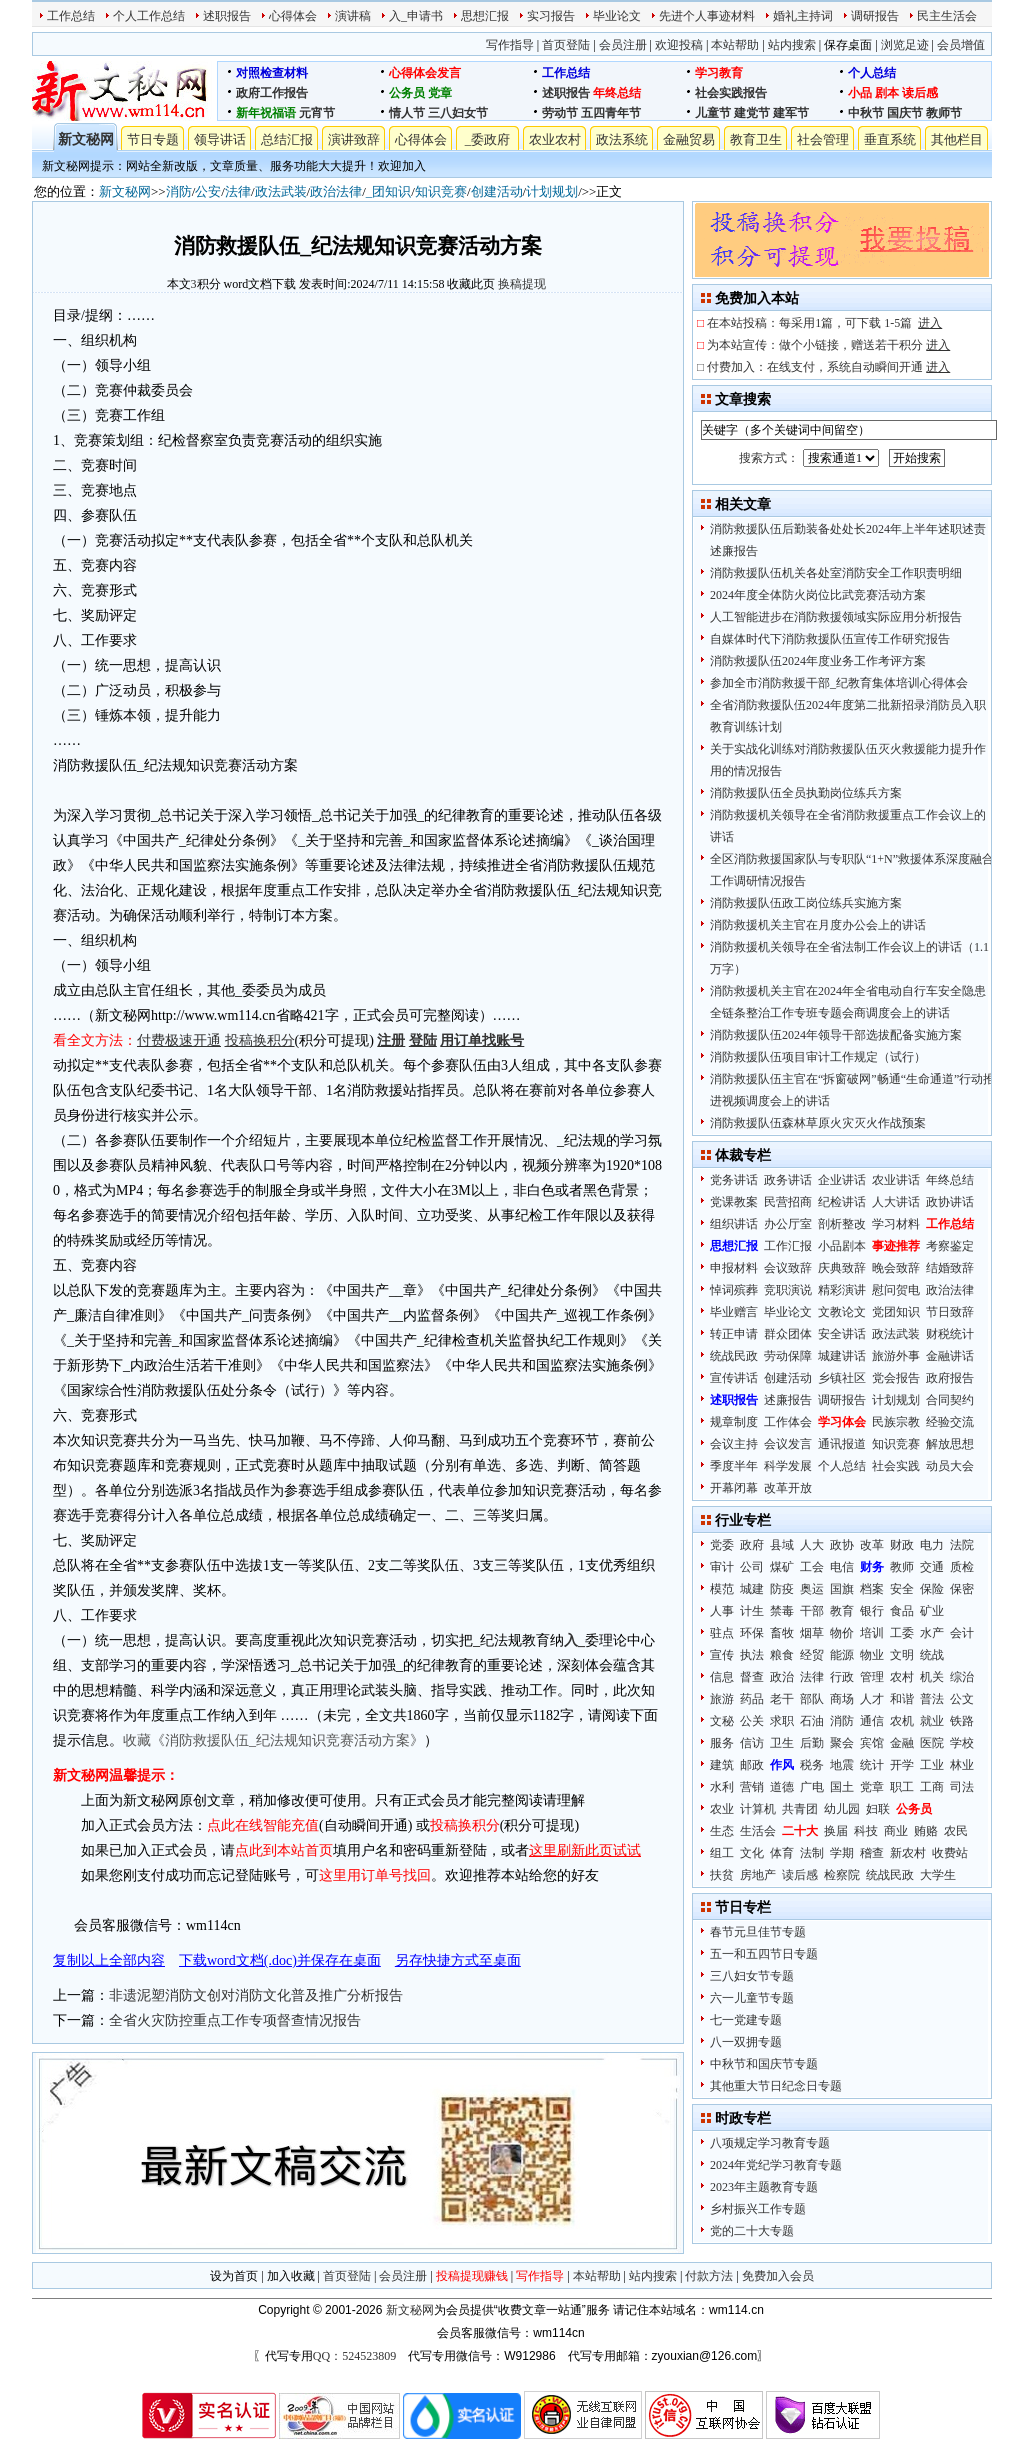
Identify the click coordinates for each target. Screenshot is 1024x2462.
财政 (902, 1545)
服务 (722, 1743)
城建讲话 (842, 1356)
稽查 (872, 1853)
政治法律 (336, 191)
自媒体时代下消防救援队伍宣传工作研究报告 (830, 639)
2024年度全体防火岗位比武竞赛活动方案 (818, 595)
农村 (902, 1677)
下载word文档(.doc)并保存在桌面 (280, 1960)
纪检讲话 (842, 1202)
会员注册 (623, 45)
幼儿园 (842, 1809)
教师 (902, 1567)
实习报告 (551, 16)
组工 (722, 1853)
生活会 (758, 1831)
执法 (752, 1655)
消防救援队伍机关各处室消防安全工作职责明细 (836, 573)
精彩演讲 (842, 1290)
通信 (872, 1721)
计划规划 (552, 191)
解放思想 (950, 1444)
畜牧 (782, 1633)
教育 (842, 1611)
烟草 (812, 1633)
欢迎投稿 (679, 45)
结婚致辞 (950, 1268)
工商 (932, 1787)
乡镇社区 (842, 1378)
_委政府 (488, 139)
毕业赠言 (734, 1312)
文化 (752, 1853)
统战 (932, 1655)
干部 (812, 1611)
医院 (932, 1743)
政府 (752, 1545)
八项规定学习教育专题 (770, 2143)
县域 (782, 1545)
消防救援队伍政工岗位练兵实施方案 (806, 903)
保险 (932, 1589)
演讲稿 (353, 16)
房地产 (758, 1875)
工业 (932, 1765)
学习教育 (719, 73)
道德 (782, 1787)
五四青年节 (611, 113)
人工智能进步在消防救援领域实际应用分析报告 (836, 617)
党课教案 (734, 1202)
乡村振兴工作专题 (758, 2209)
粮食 (782, 1655)
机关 (932, 1677)
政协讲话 (950, 1202)
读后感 (920, 93)
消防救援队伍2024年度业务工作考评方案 (818, 661)
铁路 (962, 1721)
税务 (812, 1765)
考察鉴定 (950, 1246)
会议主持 (734, 1444)
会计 (962, 1633)
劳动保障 (788, 1356)
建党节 (752, 113)
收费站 (950, 1853)
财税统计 (950, 1334)
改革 (872, 1545)
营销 (752, 1787)
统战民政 (734, 1356)
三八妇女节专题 (752, 1976)
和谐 (902, 1699)
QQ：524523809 (354, 2356)
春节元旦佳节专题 (758, 1932)
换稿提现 (522, 284)
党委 (722, 1545)
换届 (836, 1831)
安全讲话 (842, 1334)
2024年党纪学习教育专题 (776, 2165)
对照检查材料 (272, 73)
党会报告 (896, 1378)
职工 (902, 1787)
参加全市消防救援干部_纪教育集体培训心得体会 (839, 683)
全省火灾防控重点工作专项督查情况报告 (235, 2020)
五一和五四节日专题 (764, 1954)
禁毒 (782, 1611)
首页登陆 (566, 45)
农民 (956, 1831)
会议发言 (788, 1444)
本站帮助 (735, 45)
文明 (902, 1655)
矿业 (932, 1611)
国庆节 (905, 113)
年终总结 (617, 93)
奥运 (812, 1589)
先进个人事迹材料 (707, 16)
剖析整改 (842, 1224)
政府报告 (950, 1378)
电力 (932, 1545)
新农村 (908, 1853)
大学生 (938, 1875)
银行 (872, 1611)
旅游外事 (896, 1356)
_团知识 (389, 191)
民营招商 (788, 1202)
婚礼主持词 (803, 16)
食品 (902, 1611)
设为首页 (234, 2276)
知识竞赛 (441, 191)
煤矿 (782, 1567)
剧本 (887, 93)
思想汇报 (485, 16)
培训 (872, 1633)
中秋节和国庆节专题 (764, 2064)
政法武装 (281, 191)
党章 (440, 93)
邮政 (752, 1765)
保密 (962, 1589)
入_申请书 (416, 16)
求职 (782, 1721)
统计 (872, 1765)
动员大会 (950, 1466)
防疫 (782, 1589)
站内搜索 (792, 45)
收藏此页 (471, 284)
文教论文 (842, 1312)
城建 (752, 1589)
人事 (722, 1611)
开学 (902, 1765)
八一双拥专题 (746, 2042)
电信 (842, 1567)
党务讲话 (734, 1180)
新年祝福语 (266, 113)
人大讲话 (896, 1202)
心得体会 (293, 16)
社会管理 (823, 139)
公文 (962, 1699)
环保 (752, 1633)
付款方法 (709, 2276)
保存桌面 (848, 45)
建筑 (722, 1765)
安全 (902, 1589)
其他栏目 (957, 139)
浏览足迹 (905, 45)
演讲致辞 (354, 139)
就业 (932, 1721)
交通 (932, 1567)
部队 (812, 1699)
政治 (782, 1677)
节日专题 (153, 139)
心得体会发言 (425, 73)
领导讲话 (220, 139)
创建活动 (497, 191)
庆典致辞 (842, 1268)
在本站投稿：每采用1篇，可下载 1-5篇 (824, 323)
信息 (722, 1677)
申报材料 (734, 1268)
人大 (812, 1545)
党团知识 (896, 1312)
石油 (812, 1721)
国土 (842, 1787)
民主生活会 (947, 16)
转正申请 (734, 1334)
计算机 (758, 1809)
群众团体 (788, 1334)
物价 (842, 1633)
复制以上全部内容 (109, 1960)
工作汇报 (788, 1246)
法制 (812, 1853)
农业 (722, 1809)
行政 (842, 1677)
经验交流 (950, 1422)
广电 (812, 1787)
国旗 (842, 1589)
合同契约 (950, 1400)
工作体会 (788, 1422)
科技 (866, 1831)
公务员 (407, 93)
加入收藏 (291, 2276)
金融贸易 (689, 139)
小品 (860, 93)
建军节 (791, 113)
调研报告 (875, 16)
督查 (752, 1677)
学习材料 (896, 1224)
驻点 (722, 1633)
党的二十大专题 (752, 2231)
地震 (842, 1765)
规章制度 (734, 1422)
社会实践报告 (731, 93)
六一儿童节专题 (752, 1998)
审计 (722, 1567)
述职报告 (227, 16)
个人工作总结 (149, 16)
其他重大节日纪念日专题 (776, 2086)
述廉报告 (788, 1400)
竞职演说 (788, 1290)
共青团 (800, 1809)
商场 (842, 1699)
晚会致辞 (896, 1268)
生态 (722, 1831)
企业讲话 (842, 1180)
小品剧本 (842, 1246)
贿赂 (926, 1831)
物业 (872, 1655)
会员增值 (961, 45)
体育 (782, 1853)
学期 (842, 1853)
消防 (179, 191)
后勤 (812, 1743)
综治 (962, 1677)
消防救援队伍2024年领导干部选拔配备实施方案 (836, 1035)
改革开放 (788, 1488)
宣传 (722, 1655)
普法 (932, 1699)
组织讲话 (734, 1224)
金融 (902, 1743)
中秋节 (866, 113)
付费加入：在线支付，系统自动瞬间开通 (828, 367)
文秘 (722, 1721)
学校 (962, 1743)
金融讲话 (950, 1356)
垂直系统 (890, 139)
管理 (872, 1677)
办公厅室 (788, 1224)
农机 (902, 1721)
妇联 (878, 1809)
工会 (812, 1567)
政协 (842, 1545)
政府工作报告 (272, 93)
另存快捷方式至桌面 (458, 1960)
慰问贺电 (896, 1290)
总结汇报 (287, 139)
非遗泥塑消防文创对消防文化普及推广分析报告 (256, 1995)
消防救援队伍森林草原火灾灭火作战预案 (818, 1123)
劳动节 (560, 113)
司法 (962, 1787)
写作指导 (510, 45)
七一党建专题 (746, 2020)
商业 (896, 1831)
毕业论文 (617, 16)
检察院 (842, 1875)
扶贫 (722, 1875)
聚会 (842, 1743)
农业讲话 (896, 1180)
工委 (902, 1633)
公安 (208, 191)
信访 (752, 1743)
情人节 (407, 113)
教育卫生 (756, 139)
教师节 (944, 113)
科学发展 (788, 1466)
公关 (752, 1721)
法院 (962, 1545)
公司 (752, 1567)
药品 (752, 1699)
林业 (962, 1765)
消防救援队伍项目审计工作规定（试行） (818, 1057)
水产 (932, 1633)
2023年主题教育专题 (764, 2187)
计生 (752, 1611)
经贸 (812, 1655)
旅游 (722, 1699)
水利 (722, 1787)
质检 (962, 1567)
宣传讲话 (734, 1378)
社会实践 (896, 1466)
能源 (842, 1655)
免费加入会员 (778, 2276)
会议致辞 (788, 1268)
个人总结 (872, 73)
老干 (782, 1699)
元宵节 (317, 113)
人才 (872, 1699)
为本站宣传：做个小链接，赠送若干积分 (828, 345)
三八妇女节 (458, 113)
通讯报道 (842, 1444)
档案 (872, 1589)
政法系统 (622, 139)
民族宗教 (896, 1422)
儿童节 (713, 113)
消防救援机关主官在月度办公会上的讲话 (818, 925)
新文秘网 (86, 139)
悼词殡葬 (734, 1290)
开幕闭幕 (734, 1488)
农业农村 (555, 139)
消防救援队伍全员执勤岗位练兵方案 (806, 793)
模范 (722, 1589)
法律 (238, 191)
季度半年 (734, 1466)
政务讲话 (788, 1180)
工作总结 (71, 16)
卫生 (782, 1743)
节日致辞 (950, 1312)
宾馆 (872, 1743)
